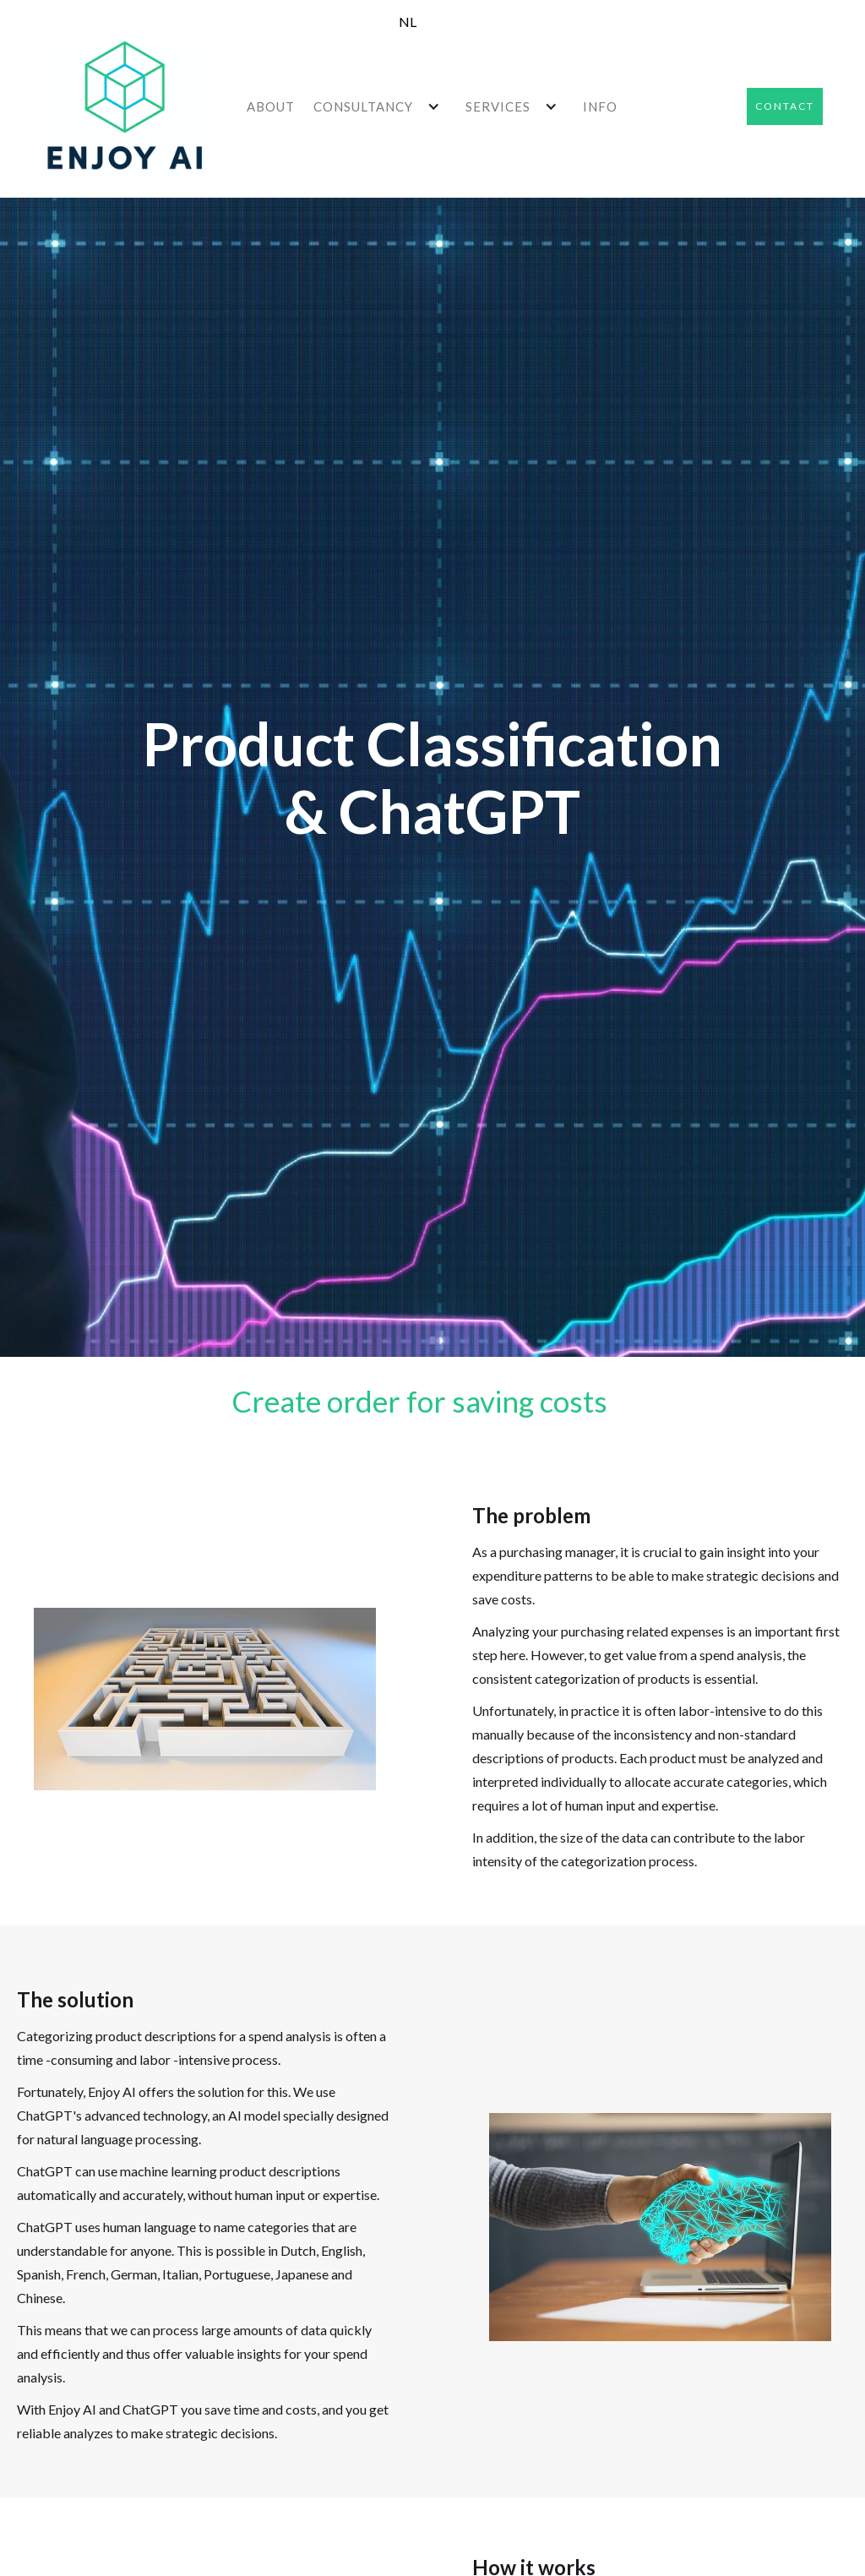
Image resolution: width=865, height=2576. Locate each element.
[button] (381, 106)
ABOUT (271, 106)
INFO (600, 106)
